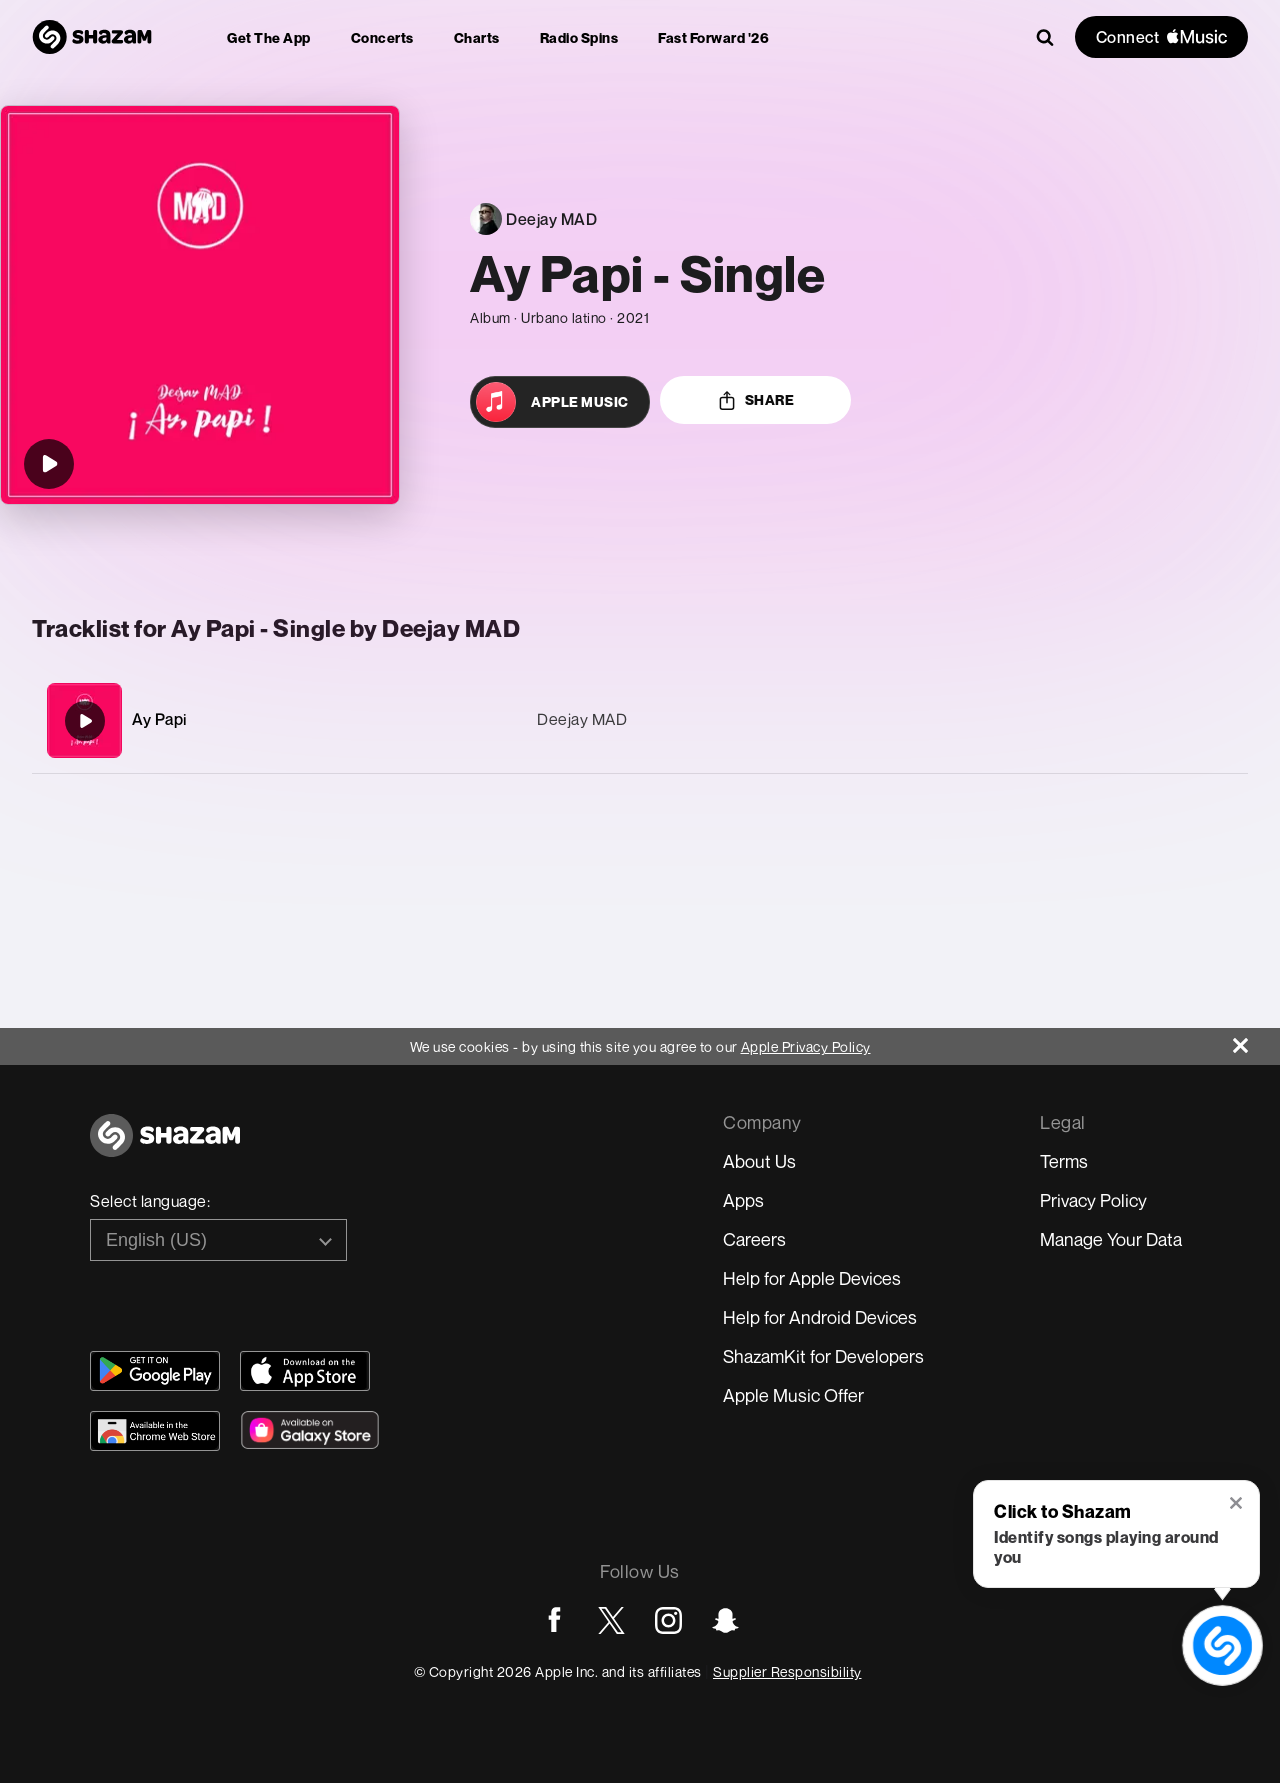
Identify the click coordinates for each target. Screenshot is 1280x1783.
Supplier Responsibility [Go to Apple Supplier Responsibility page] (787, 1671)
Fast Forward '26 (713, 37)
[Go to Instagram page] (668, 1620)
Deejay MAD (582, 719)
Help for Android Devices (820, 1317)
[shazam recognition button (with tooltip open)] (1222, 1645)
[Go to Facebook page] (554, 1620)
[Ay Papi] (640, 720)
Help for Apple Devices (812, 1278)
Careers (754, 1239)
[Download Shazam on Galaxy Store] (310, 1430)
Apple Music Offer (793, 1395)
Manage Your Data (1111, 1239)
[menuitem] (269, 37)
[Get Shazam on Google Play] (155, 1371)
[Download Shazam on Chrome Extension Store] (155, 1431)
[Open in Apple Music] (560, 402)
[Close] (1256, 1040)
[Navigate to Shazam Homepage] (92, 37)
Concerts (382, 37)
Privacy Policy (1093, 1200)
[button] (1237, 1505)
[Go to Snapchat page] (725, 1620)
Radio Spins (579, 37)
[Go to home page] (165, 1146)
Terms (1064, 1161)
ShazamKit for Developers (823, 1356)
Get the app (269, 37)
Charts (477, 37)
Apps (743, 1200)
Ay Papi (160, 719)
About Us (759, 1161)
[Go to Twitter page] (611, 1620)
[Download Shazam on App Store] (305, 1371)
